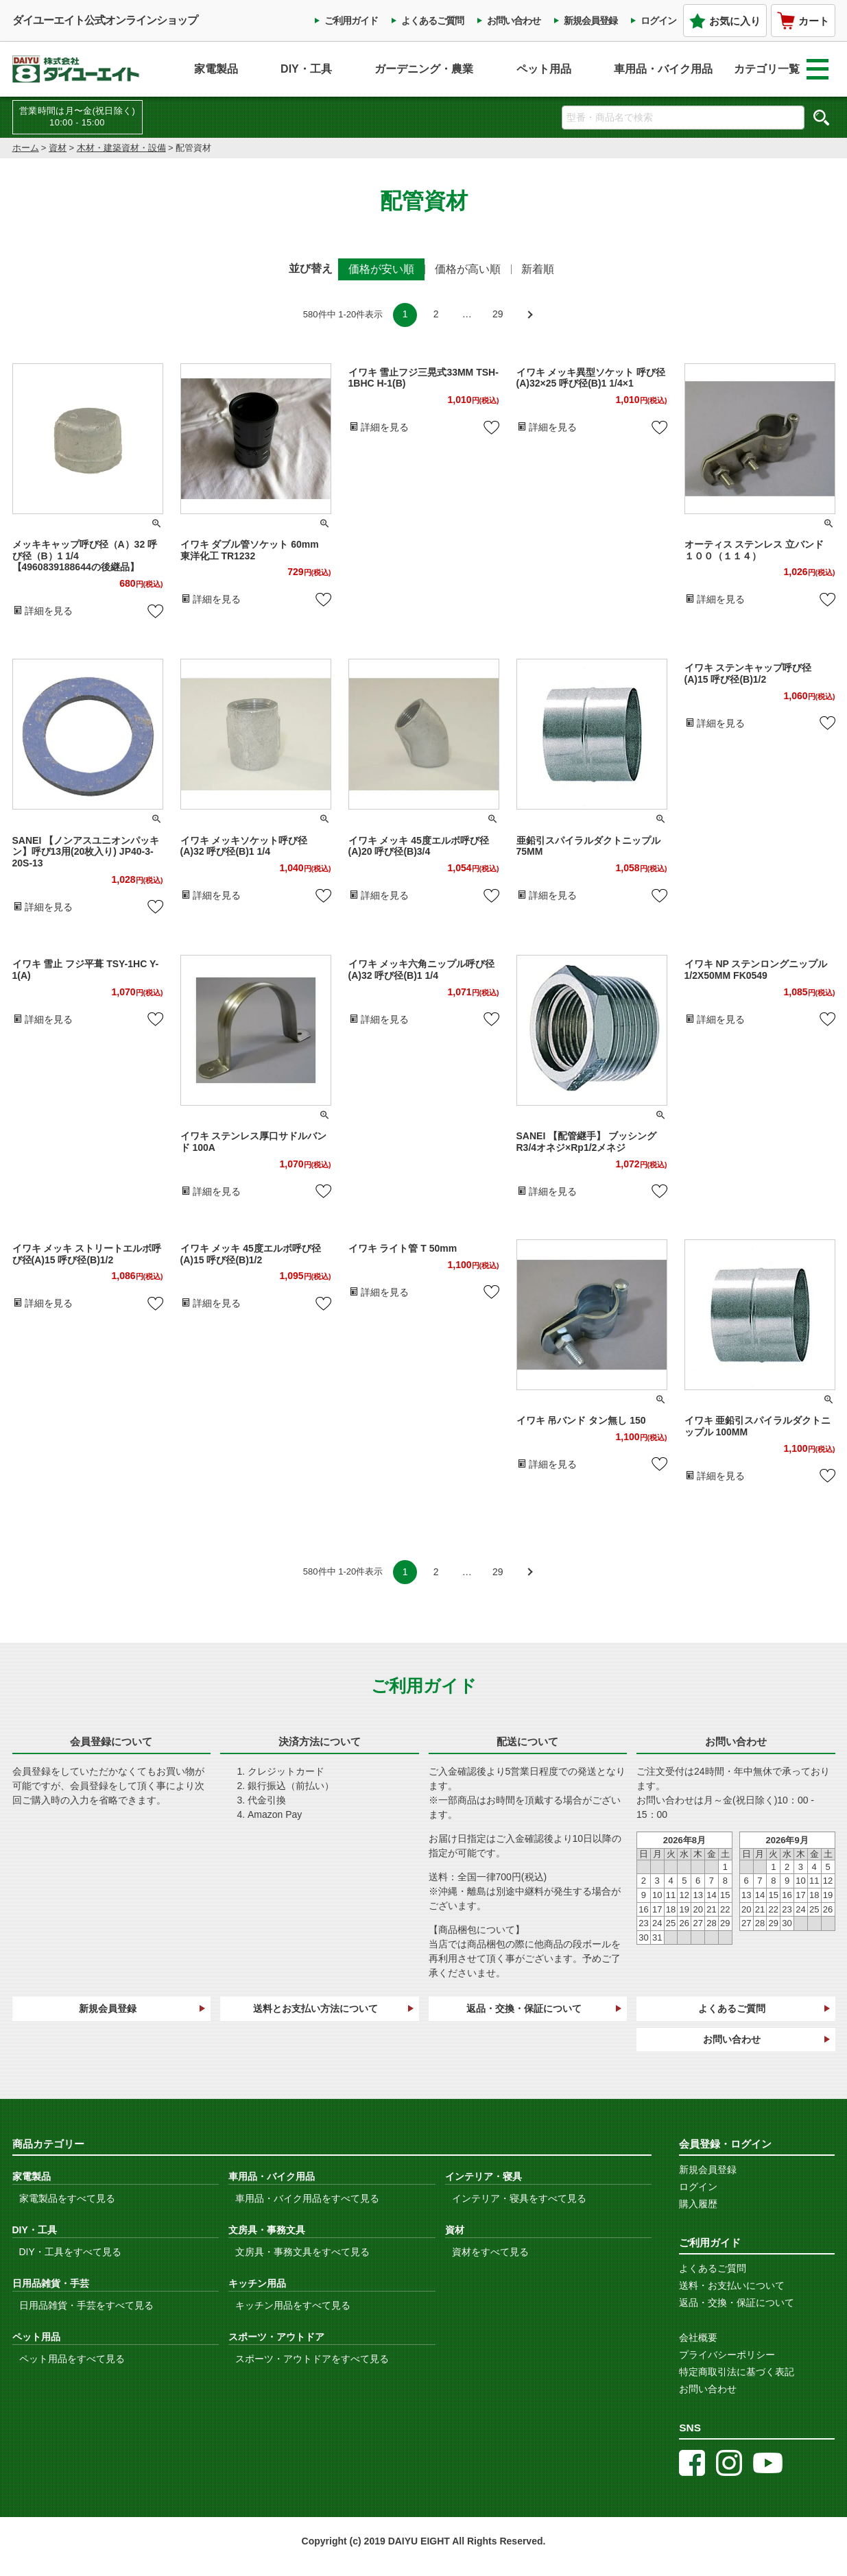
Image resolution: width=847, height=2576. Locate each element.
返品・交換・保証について (524, 2008)
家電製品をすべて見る (67, 2198)
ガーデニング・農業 (423, 69)
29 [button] (497, 313)
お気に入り (725, 21)
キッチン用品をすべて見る (292, 2305)
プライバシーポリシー (727, 2354)
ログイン (658, 20)
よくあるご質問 (432, 20)
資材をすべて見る (490, 2251)
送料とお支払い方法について (315, 2008)
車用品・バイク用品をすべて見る (307, 2198)
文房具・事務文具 (266, 2229)
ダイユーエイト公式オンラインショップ (105, 20)
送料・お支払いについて (732, 2285)
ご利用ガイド (351, 20)
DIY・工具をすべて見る (70, 2251)
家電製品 (216, 69)
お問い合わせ (513, 20)
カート (803, 20)
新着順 (537, 269)
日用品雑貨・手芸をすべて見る (86, 2305)
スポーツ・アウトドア (276, 2336)
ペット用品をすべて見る (72, 2358)
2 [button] (436, 313)
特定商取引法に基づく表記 (736, 2371)
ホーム (25, 148)
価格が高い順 (468, 269)
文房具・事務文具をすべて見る (302, 2251)
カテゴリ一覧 (781, 69)
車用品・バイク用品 (663, 69)
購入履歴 (698, 2203)
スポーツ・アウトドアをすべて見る (312, 2358)
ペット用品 (543, 69)
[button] (528, 315)
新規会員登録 (590, 20)
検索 (821, 117)
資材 (58, 148)
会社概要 (698, 2337)
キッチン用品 (257, 2283)
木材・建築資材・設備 (121, 148)
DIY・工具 (306, 69)
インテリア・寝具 (483, 2176)
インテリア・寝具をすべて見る (519, 2198)
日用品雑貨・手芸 (50, 2283)
